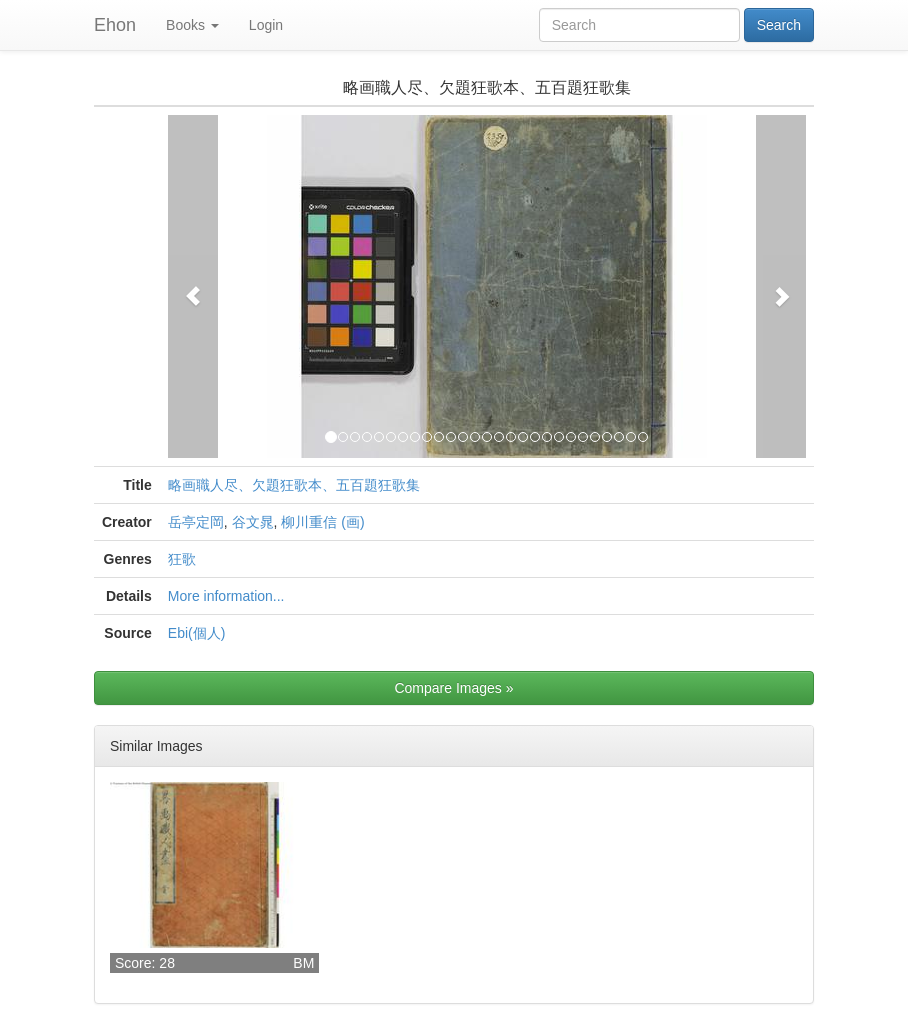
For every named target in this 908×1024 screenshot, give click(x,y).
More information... (226, 596)
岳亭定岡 (196, 522)
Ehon (115, 25)
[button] (193, 286)
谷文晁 (253, 522)
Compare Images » (453, 688)
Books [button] (192, 25)
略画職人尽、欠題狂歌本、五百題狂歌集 (294, 485)
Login (266, 25)
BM (303, 963)
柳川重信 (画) (322, 522)
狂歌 (182, 559)
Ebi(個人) (197, 633)
